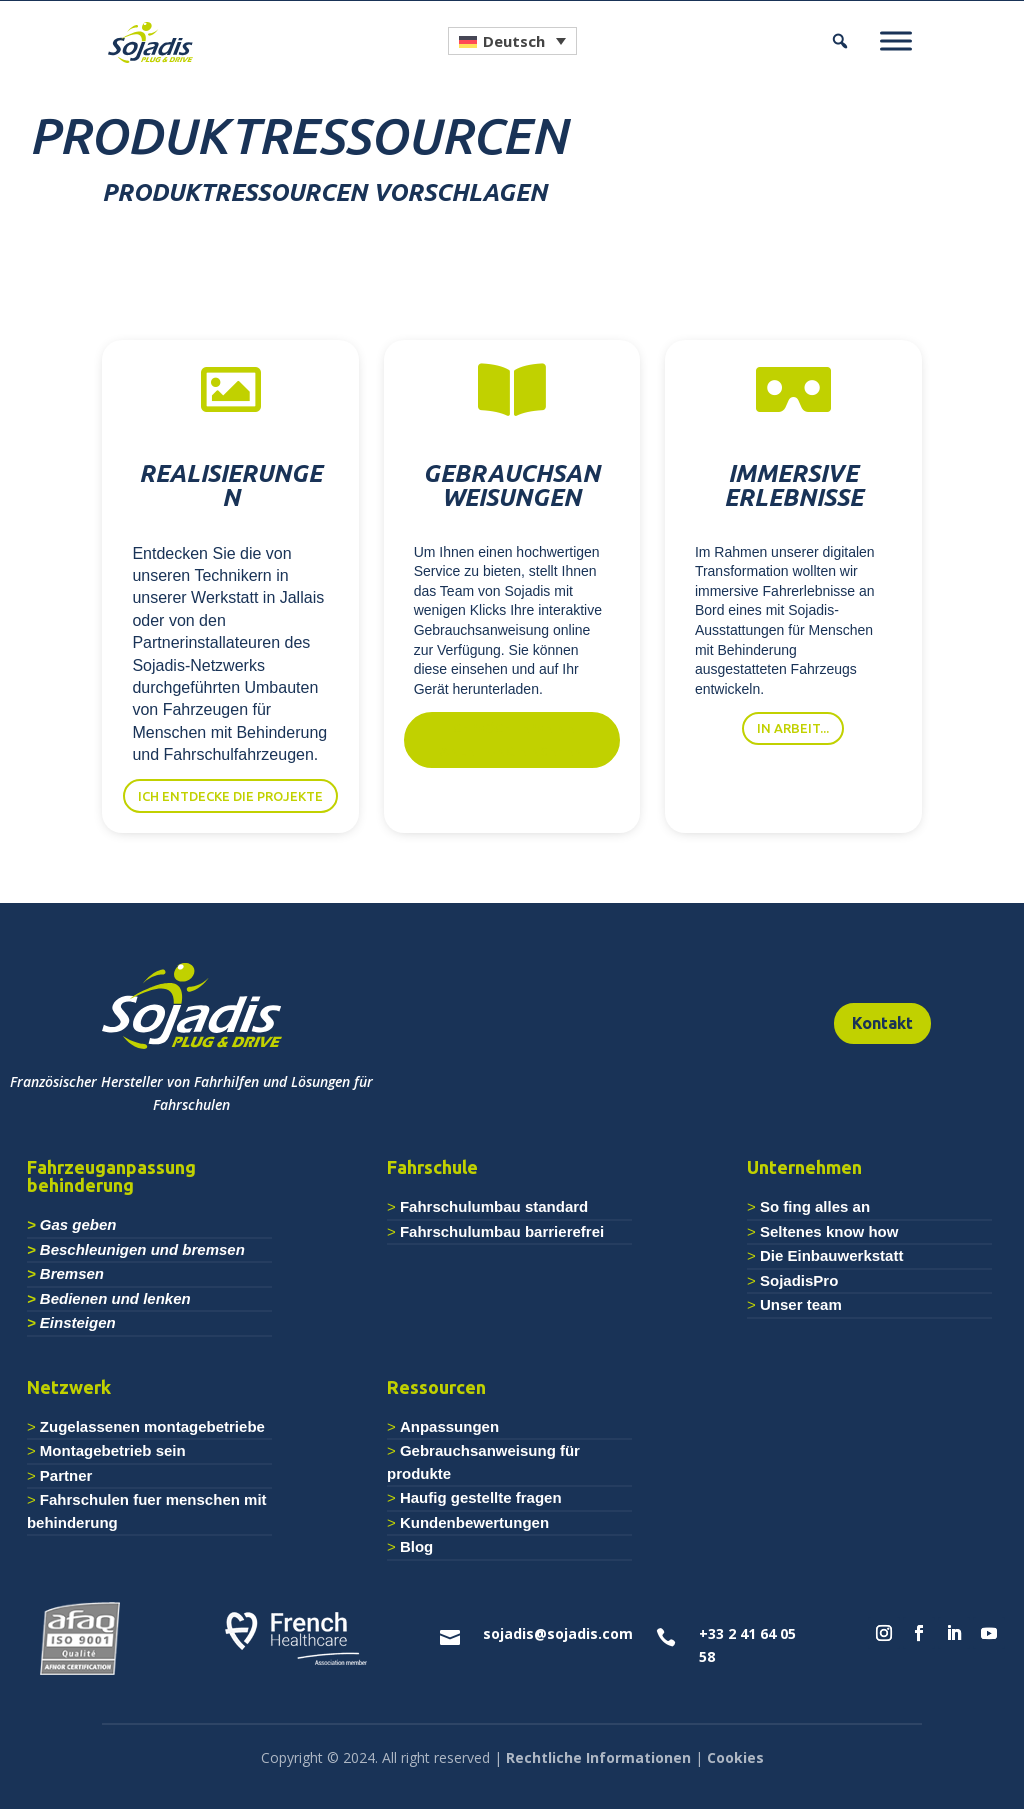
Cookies (735, 1757)
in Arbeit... (793, 728)
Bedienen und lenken (115, 1298)
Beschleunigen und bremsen (142, 1249)
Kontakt (882, 1023)
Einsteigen (78, 1322)
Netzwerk (69, 1387)
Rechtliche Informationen (598, 1757)
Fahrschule (432, 1167)
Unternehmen (804, 1167)
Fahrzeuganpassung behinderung (111, 1176)
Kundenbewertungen (474, 1522)
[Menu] (896, 40)
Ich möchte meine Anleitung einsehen (511, 739)
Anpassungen (449, 1426)
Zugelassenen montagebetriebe (152, 1426)
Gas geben (78, 1224)
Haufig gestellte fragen (481, 1497)
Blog (416, 1546)
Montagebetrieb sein (113, 1450)
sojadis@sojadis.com (558, 1633)
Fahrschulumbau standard (494, 1206)
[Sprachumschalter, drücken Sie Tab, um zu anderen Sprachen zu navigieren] (512, 41)
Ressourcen (436, 1387)
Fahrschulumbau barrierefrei (502, 1231)
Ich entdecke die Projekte (230, 796)
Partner (66, 1475)
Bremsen (72, 1273)
